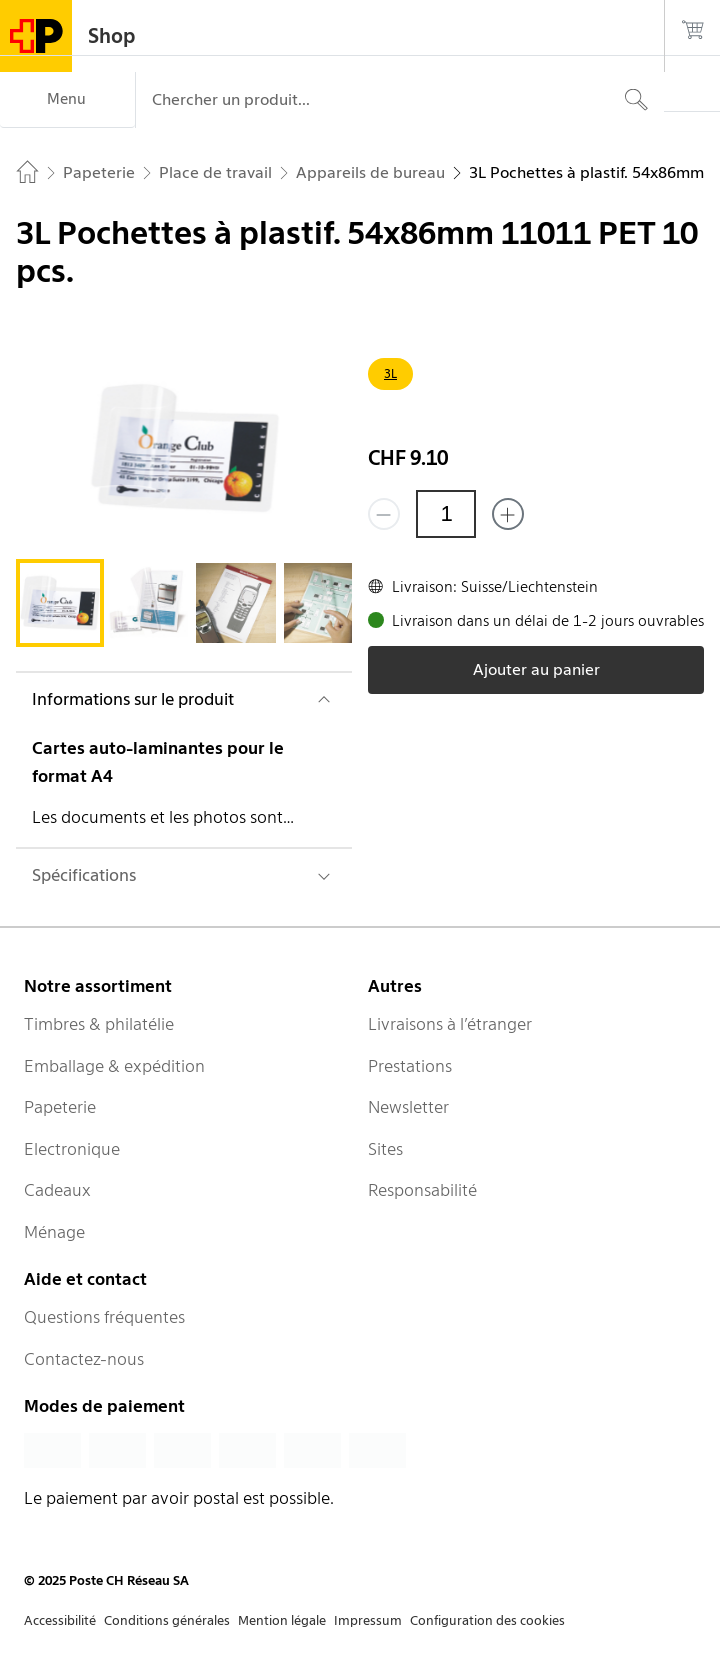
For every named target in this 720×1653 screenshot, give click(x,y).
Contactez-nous (84, 1359)
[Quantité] (446, 514)
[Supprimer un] (384, 514)
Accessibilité (60, 1620)
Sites (385, 1149)
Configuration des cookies (487, 1620)
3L (390, 373)
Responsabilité (422, 1190)
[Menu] (67, 100)
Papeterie (60, 1107)
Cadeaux (57, 1190)
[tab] (60, 603)
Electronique (72, 1149)
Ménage (54, 1232)
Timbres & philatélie (99, 1024)
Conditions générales (167, 1620)
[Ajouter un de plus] (508, 514)
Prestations (410, 1066)
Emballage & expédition (114, 1066)
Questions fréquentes (104, 1317)
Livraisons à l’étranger (450, 1024)
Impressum (368, 1620)
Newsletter (408, 1107)
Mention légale (282, 1620)
